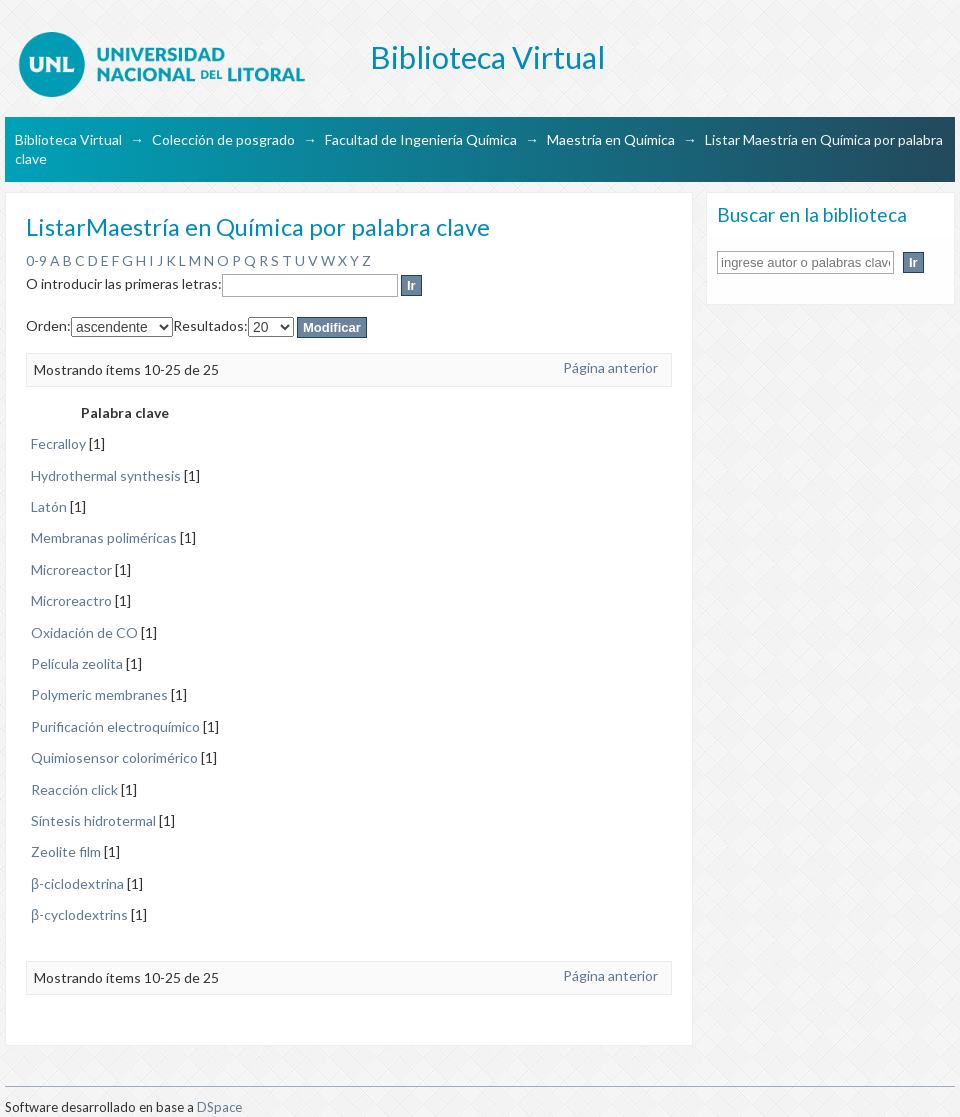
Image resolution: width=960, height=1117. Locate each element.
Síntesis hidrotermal (93, 820)
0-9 (36, 260)
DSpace (219, 1107)
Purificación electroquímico (115, 726)
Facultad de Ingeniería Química (421, 139)
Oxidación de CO (84, 632)
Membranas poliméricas (104, 537)
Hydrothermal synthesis (106, 475)
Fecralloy (58, 443)
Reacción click (74, 789)
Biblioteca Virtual (68, 139)
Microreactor (71, 569)
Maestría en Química (611, 139)
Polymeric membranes (99, 694)
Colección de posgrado (223, 139)
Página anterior (610, 367)
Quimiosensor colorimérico (114, 757)
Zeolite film (66, 851)
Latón (49, 506)
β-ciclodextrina (77, 883)
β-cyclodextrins (79, 914)
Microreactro (71, 600)
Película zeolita (77, 663)
